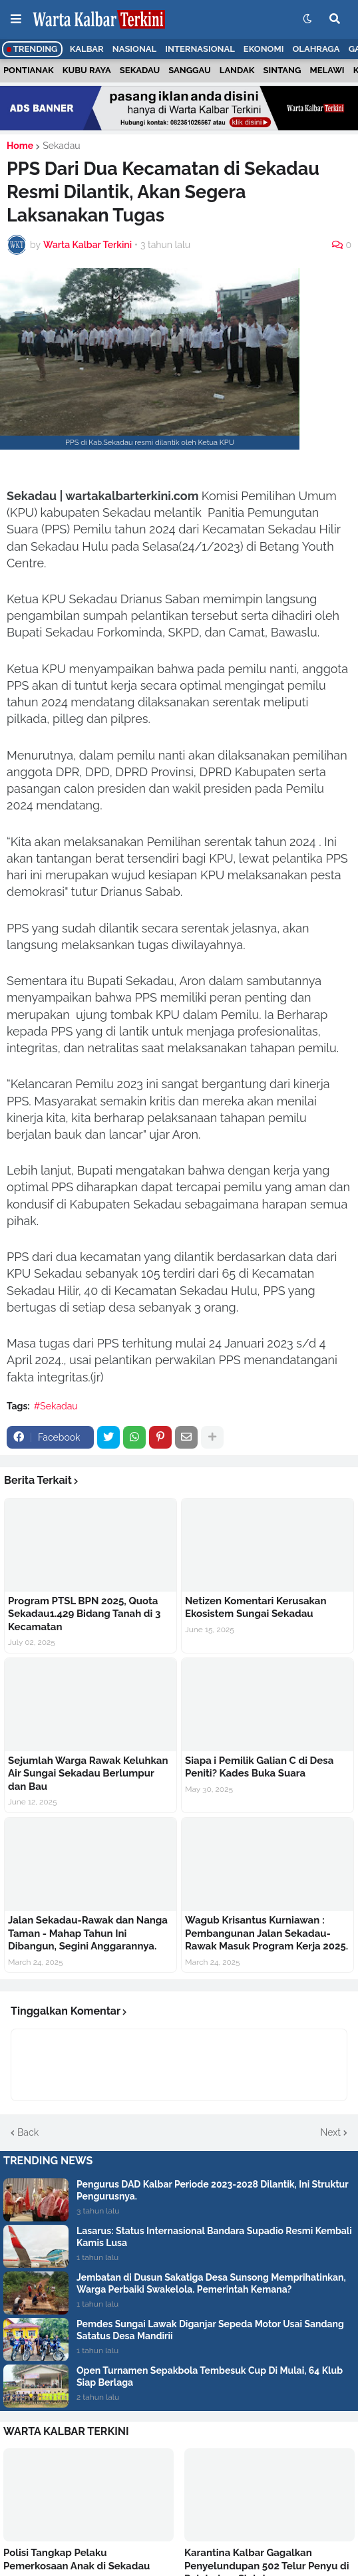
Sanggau (189, 70)
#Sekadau (56, 1406)
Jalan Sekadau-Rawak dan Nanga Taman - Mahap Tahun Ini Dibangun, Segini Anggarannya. (88, 1933)
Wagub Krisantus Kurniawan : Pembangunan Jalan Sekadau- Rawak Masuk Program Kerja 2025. (266, 1933)
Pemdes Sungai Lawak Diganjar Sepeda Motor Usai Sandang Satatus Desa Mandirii (210, 2330)
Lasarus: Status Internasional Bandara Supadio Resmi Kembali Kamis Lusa (214, 2236)
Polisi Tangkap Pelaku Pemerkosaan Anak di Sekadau (76, 2559)
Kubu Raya (87, 70)
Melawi (327, 70)
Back (28, 2132)
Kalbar (87, 49)
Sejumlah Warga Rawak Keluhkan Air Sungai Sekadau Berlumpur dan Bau (88, 1773)
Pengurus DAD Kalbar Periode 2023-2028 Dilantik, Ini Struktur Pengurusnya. (213, 2190)
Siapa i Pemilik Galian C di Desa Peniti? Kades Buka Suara (259, 1767)
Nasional (134, 49)
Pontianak (28, 70)
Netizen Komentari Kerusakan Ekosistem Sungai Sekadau (255, 1607)
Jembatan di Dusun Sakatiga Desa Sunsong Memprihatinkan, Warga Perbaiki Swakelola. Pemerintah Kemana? (211, 2283)
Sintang (282, 70)
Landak (237, 70)
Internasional (199, 49)
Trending (32, 49)
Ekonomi (264, 49)
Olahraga (316, 49)
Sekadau (140, 70)
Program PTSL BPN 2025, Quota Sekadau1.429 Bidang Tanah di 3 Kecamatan (84, 1614)
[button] (16, 19)
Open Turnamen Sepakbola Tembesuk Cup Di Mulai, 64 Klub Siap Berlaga (210, 2376)
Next (331, 2132)
